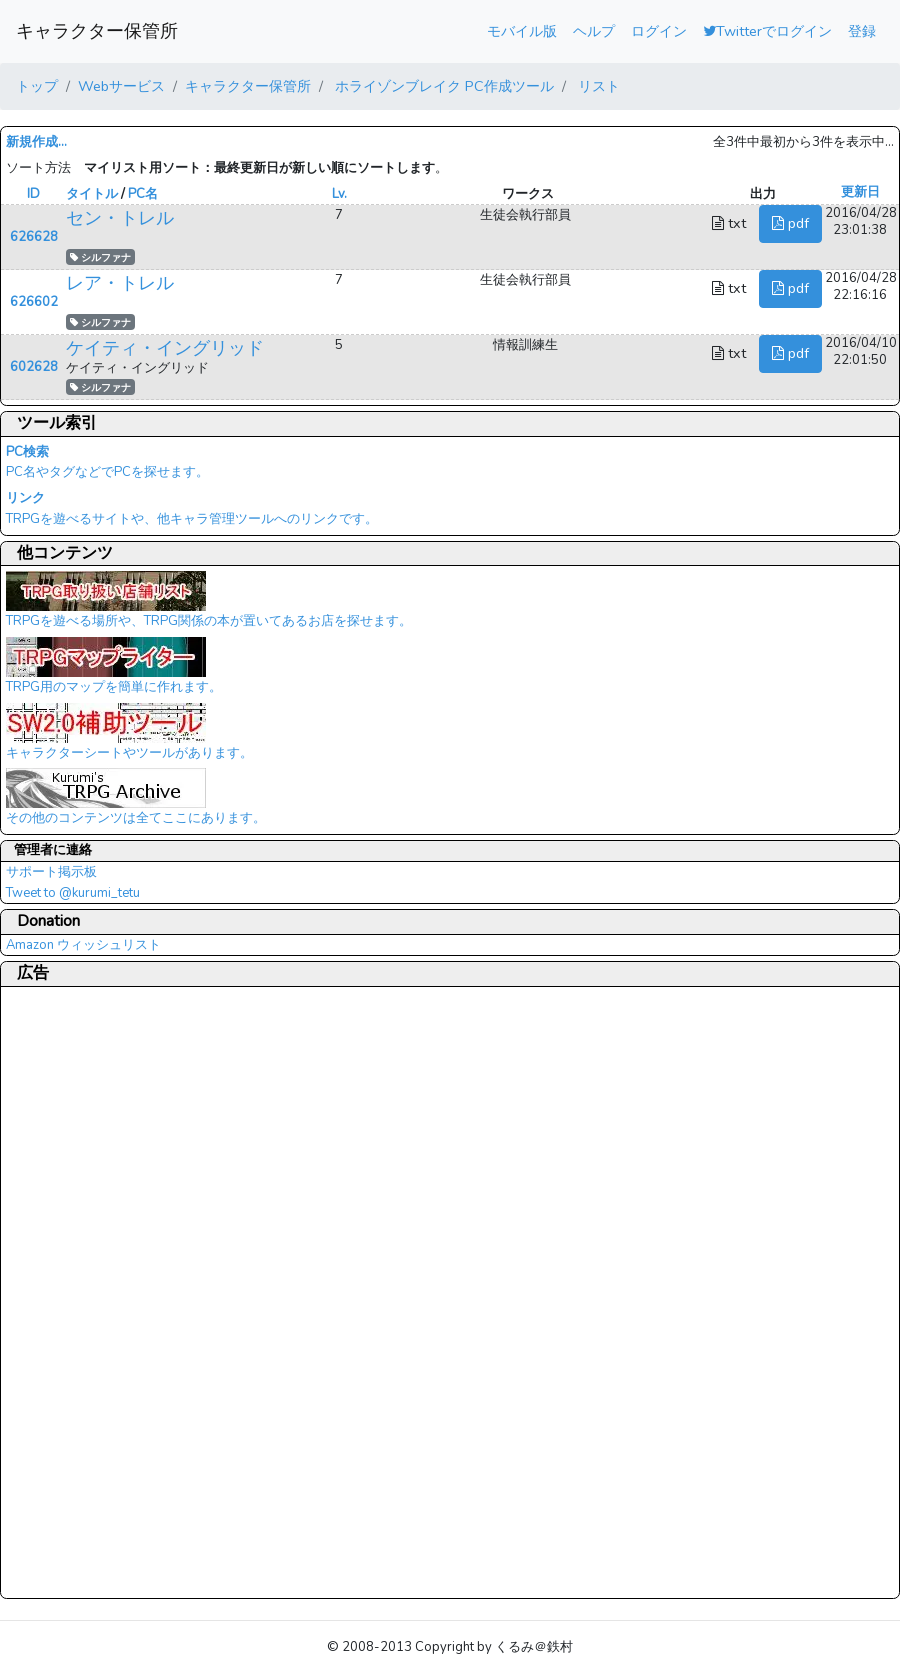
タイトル (92, 194)
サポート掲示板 (51, 872)
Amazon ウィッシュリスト (83, 945)
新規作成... (36, 142)
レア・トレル (120, 283)
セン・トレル (120, 218)
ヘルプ (594, 31)
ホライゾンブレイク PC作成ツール (442, 86)
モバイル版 (522, 31)
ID (33, 194)
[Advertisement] (86, 1292)
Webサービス (121, 86)
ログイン (659, 31)
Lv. (339, 194)
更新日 (860, 192)
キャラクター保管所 (97, 31)
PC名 (143, 194)
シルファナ (100, 257)
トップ (37, 86)
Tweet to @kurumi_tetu (73, 893)
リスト (597, 86)
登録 (862, 31)
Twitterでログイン (767, 31)
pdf (790, 223)
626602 (34, 302)
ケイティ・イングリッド (165, 348)
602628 (34, 367)
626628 (34, 237)
